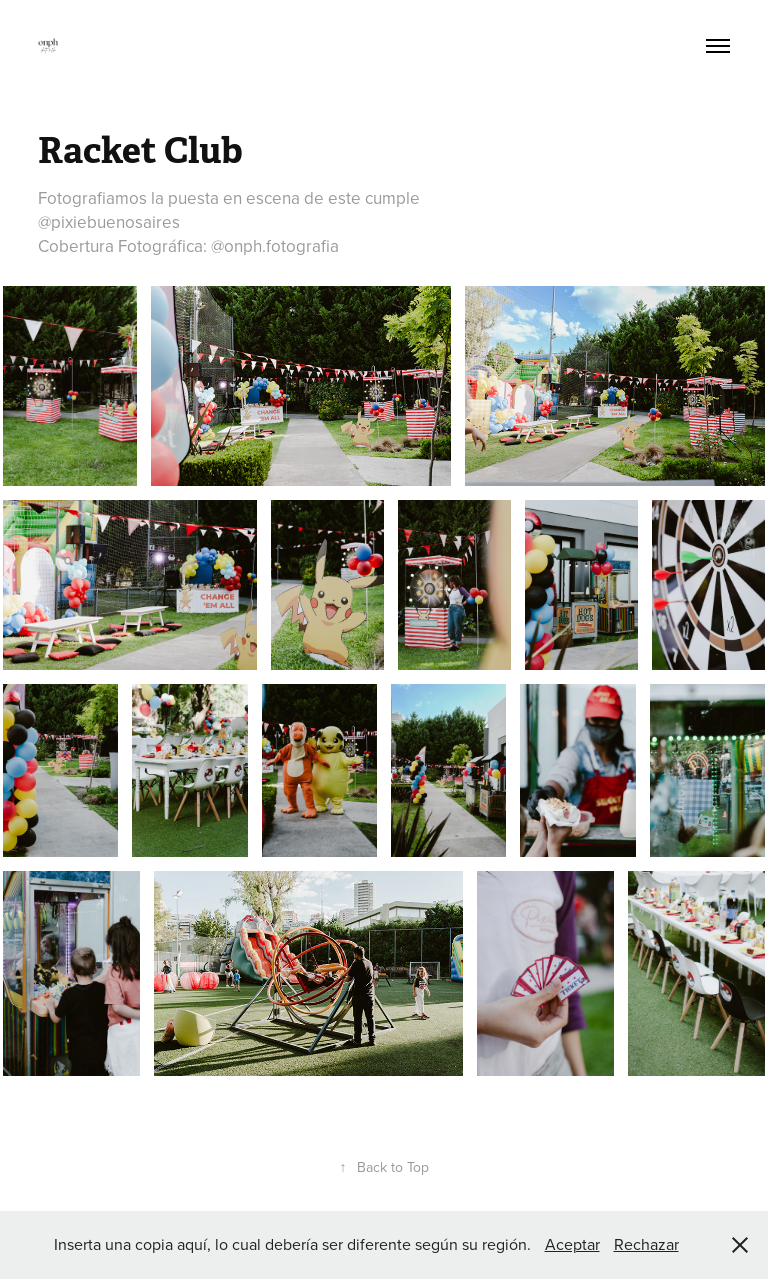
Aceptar (572, 1244)
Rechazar (646, 1244)
